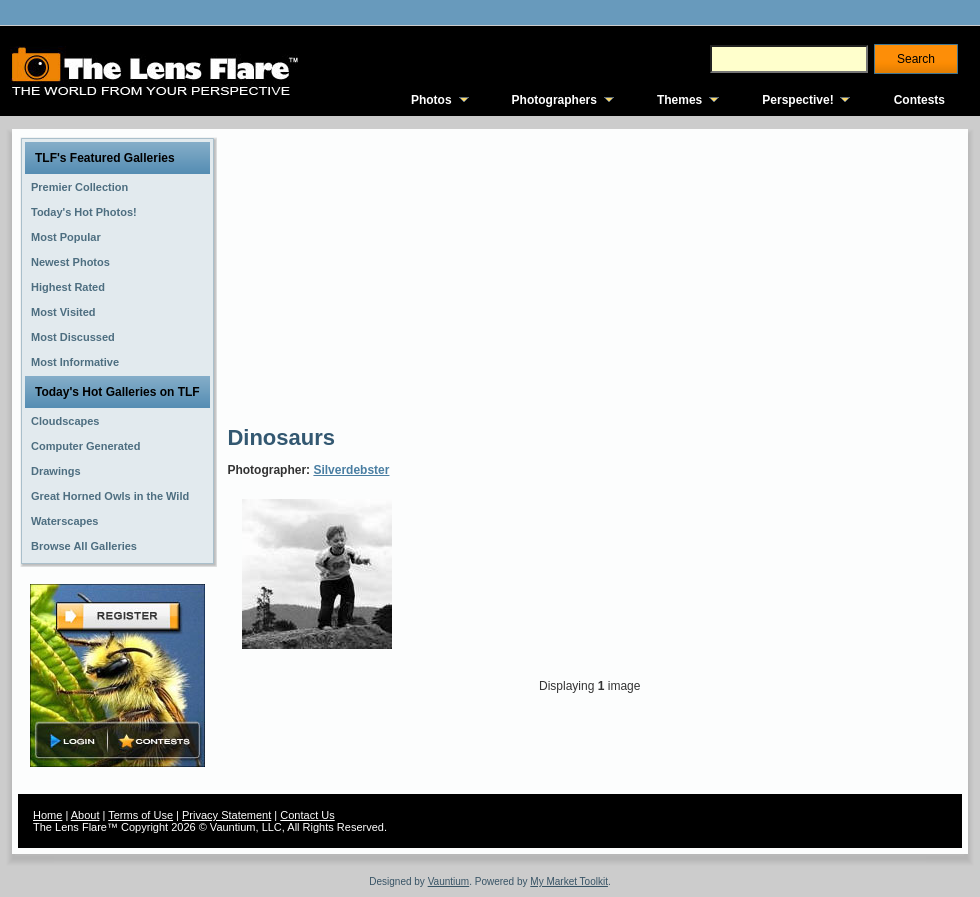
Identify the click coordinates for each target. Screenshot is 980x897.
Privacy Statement (226, 815)
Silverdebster (351, 470)
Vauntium (449, 881)
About (85, 815)
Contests (919, 100)
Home (47, 815)
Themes (679, 100)
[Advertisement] (531, 275)
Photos (431, 100)
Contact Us (307, 815)
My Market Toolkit (569, 881)
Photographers (554, 100)
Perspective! (797, 100)
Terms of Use (140, 815)
